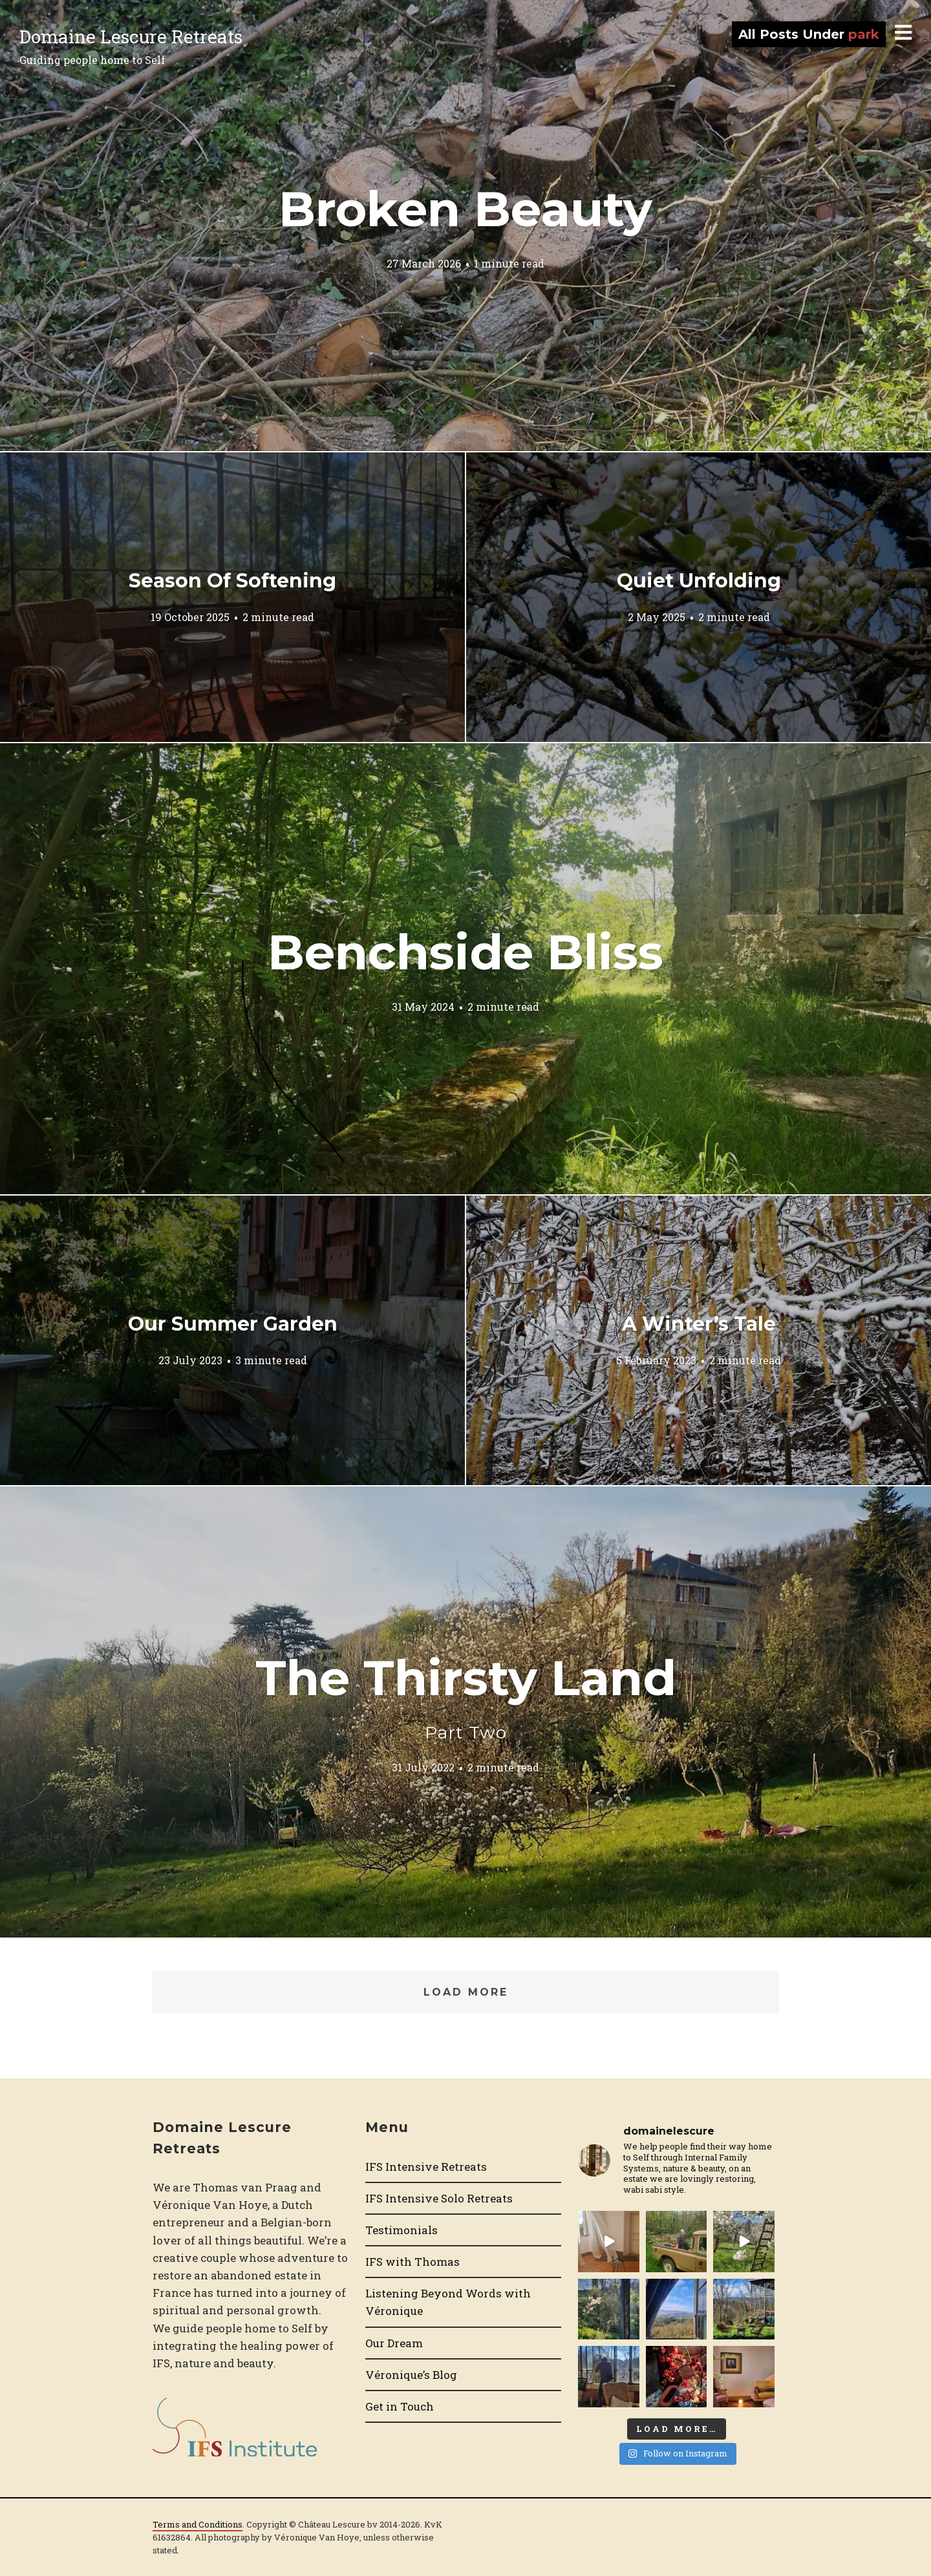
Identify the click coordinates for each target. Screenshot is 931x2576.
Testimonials (401, 2229)
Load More (465, 1992)
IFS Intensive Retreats (426, 2166)
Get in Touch (399, 2406)
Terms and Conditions (197, 2524)
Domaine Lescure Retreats (130, 36)
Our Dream (394, 2343)
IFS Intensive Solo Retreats (439, 2198)
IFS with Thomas (412, 2261)
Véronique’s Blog (411, 2374)
